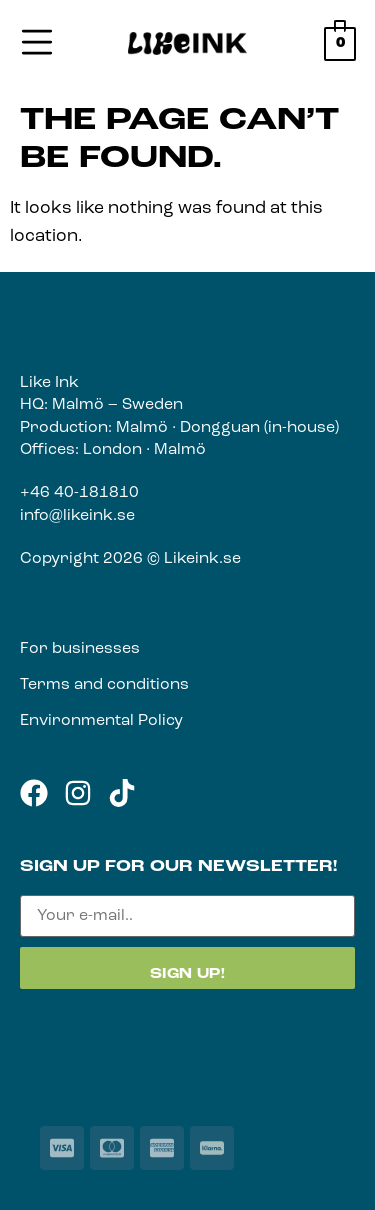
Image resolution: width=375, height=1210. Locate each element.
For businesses (80, 649)
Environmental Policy (101, 721)
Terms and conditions (104, 685)
